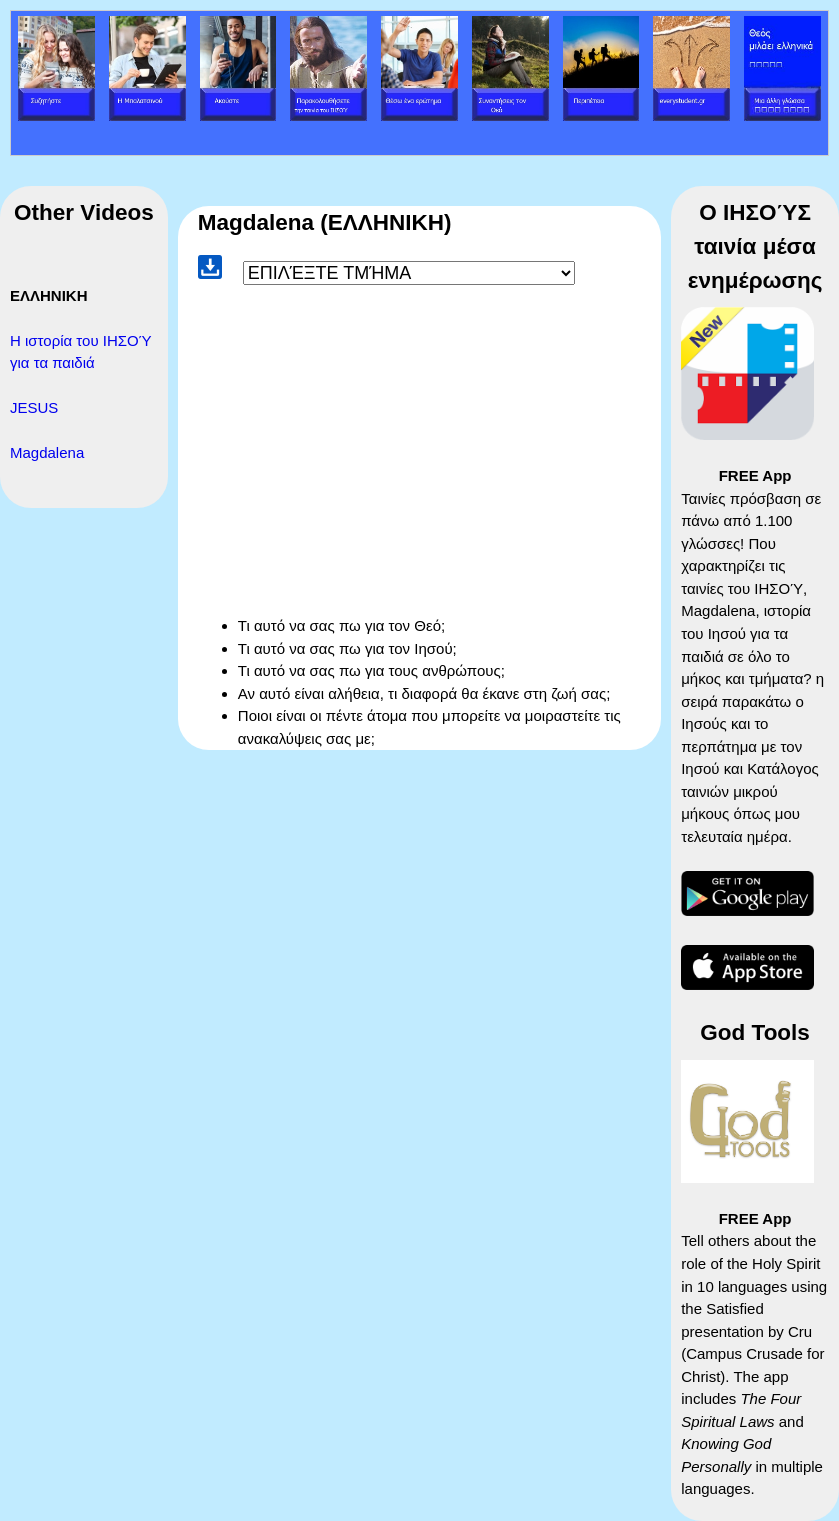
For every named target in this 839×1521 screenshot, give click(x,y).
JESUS (34, 407)
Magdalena (47, 452)
